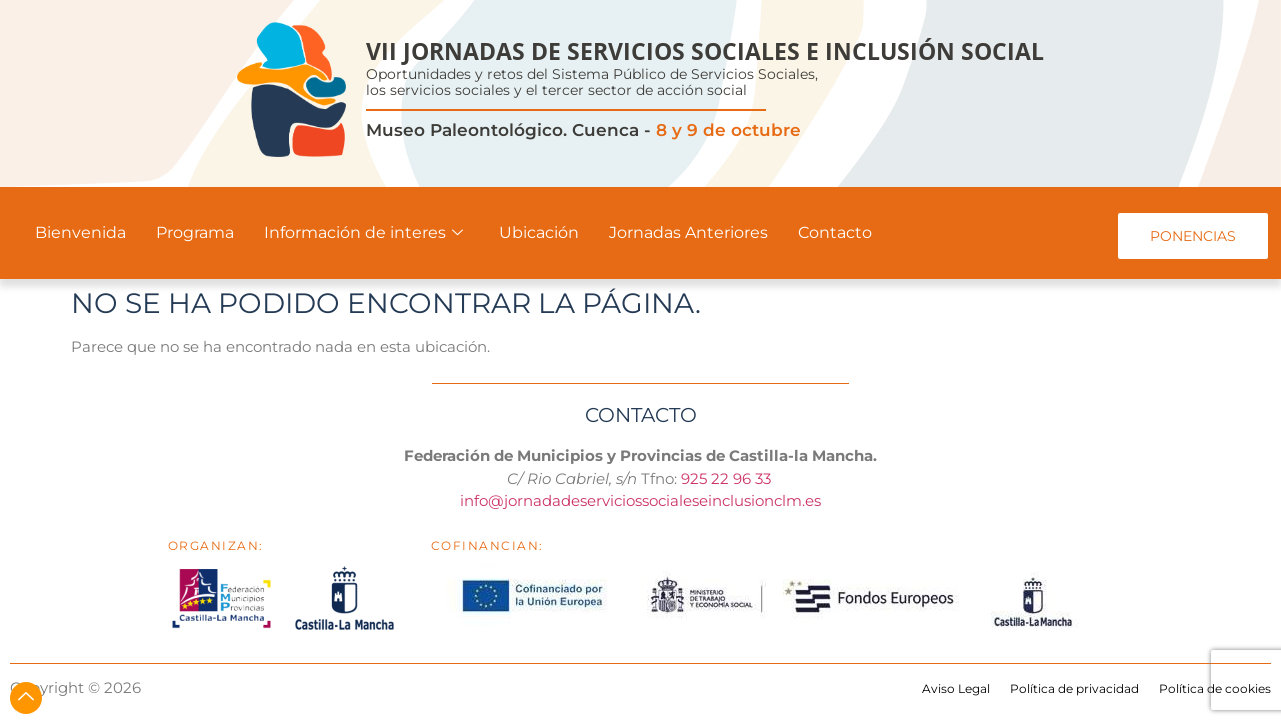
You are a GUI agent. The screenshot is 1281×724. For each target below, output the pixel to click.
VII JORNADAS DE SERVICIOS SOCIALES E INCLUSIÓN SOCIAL (705, 51)
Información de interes (363, 232)
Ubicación (539, 232)
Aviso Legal (956, 688)
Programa (195, 232)
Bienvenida (80, 232)
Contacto (835, 232)
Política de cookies (1215, 688)
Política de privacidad (1074, 688)
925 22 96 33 (728, 478)
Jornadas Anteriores (688, 232)
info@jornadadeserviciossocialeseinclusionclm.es (640, 500)
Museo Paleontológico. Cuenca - (583, 130)
